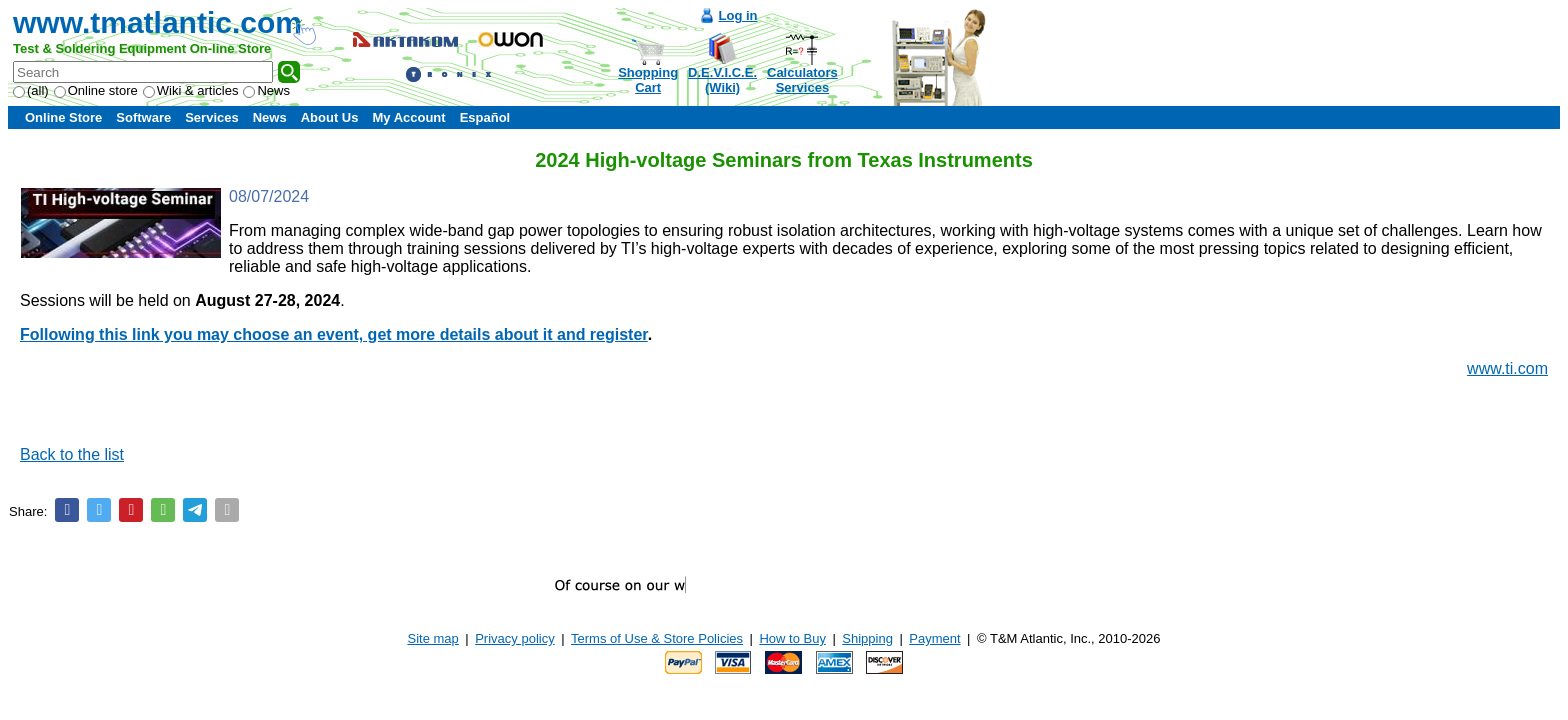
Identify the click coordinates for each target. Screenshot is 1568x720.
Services (212, 117)
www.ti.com (1507, 368)
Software (143, 117)
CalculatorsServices (802, 80)
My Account (408, 117)
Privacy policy (514, 638)
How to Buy (792, 638)
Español (485, 117)
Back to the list (72, 454)
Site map (433, 638)
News (266, 90)
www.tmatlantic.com (157, 22)
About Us (330, 117)
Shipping (867, 638)
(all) (31, 90)
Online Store (63, 117)
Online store (96, 90)
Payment (934, 638)
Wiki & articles (191, 90)
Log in (738, 15)
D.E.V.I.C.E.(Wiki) (722, 80)
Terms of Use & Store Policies (657, 638)
